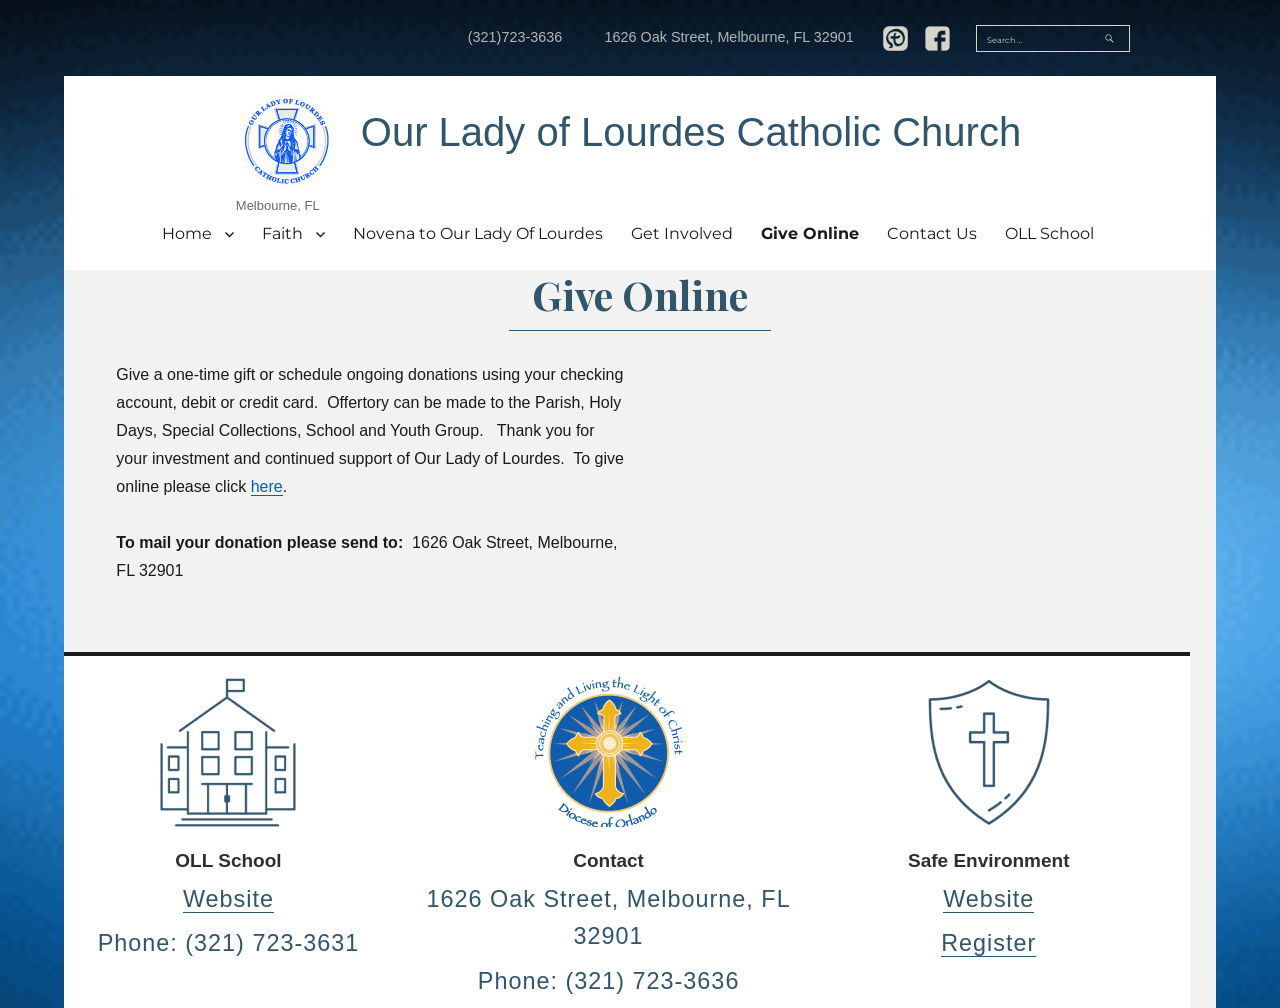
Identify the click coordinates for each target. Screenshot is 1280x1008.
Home (187, 233)
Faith (282, 233)
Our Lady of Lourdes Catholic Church (691, 132)
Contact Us (932, 233)
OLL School (1049, 233)
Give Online (810, 233)
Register (988, 943)
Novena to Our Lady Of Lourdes (478, 233)
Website (228, 899)
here (267, 486)
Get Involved (682, 233)
